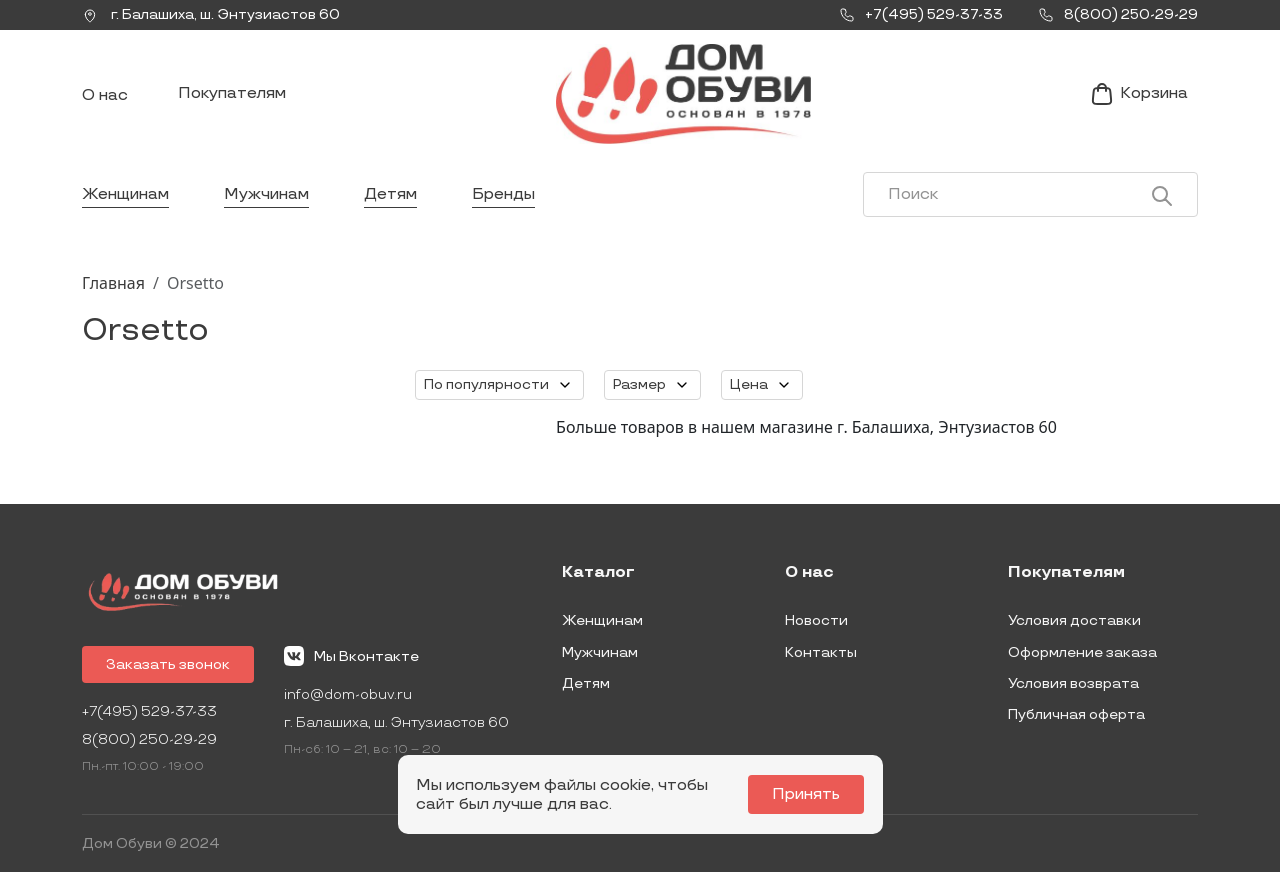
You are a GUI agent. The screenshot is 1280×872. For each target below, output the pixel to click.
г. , (211, 15)
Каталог (598, 573)
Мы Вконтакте (351, 656)
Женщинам (125, 194)
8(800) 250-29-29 (149, 739)
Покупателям (232, 93)
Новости (816, 620)
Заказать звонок (168, 664)
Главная (113, 283)
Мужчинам (266, 194)
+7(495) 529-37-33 (149, 711)
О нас (105, 95)
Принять (806, 794)
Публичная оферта (1076, 714)
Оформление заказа (1082, 652)
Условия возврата (1073, 683)
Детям (390, 194)
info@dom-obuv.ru (348, 694)
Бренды (503, 194)
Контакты (821, 652)
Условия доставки (1074, 620)
